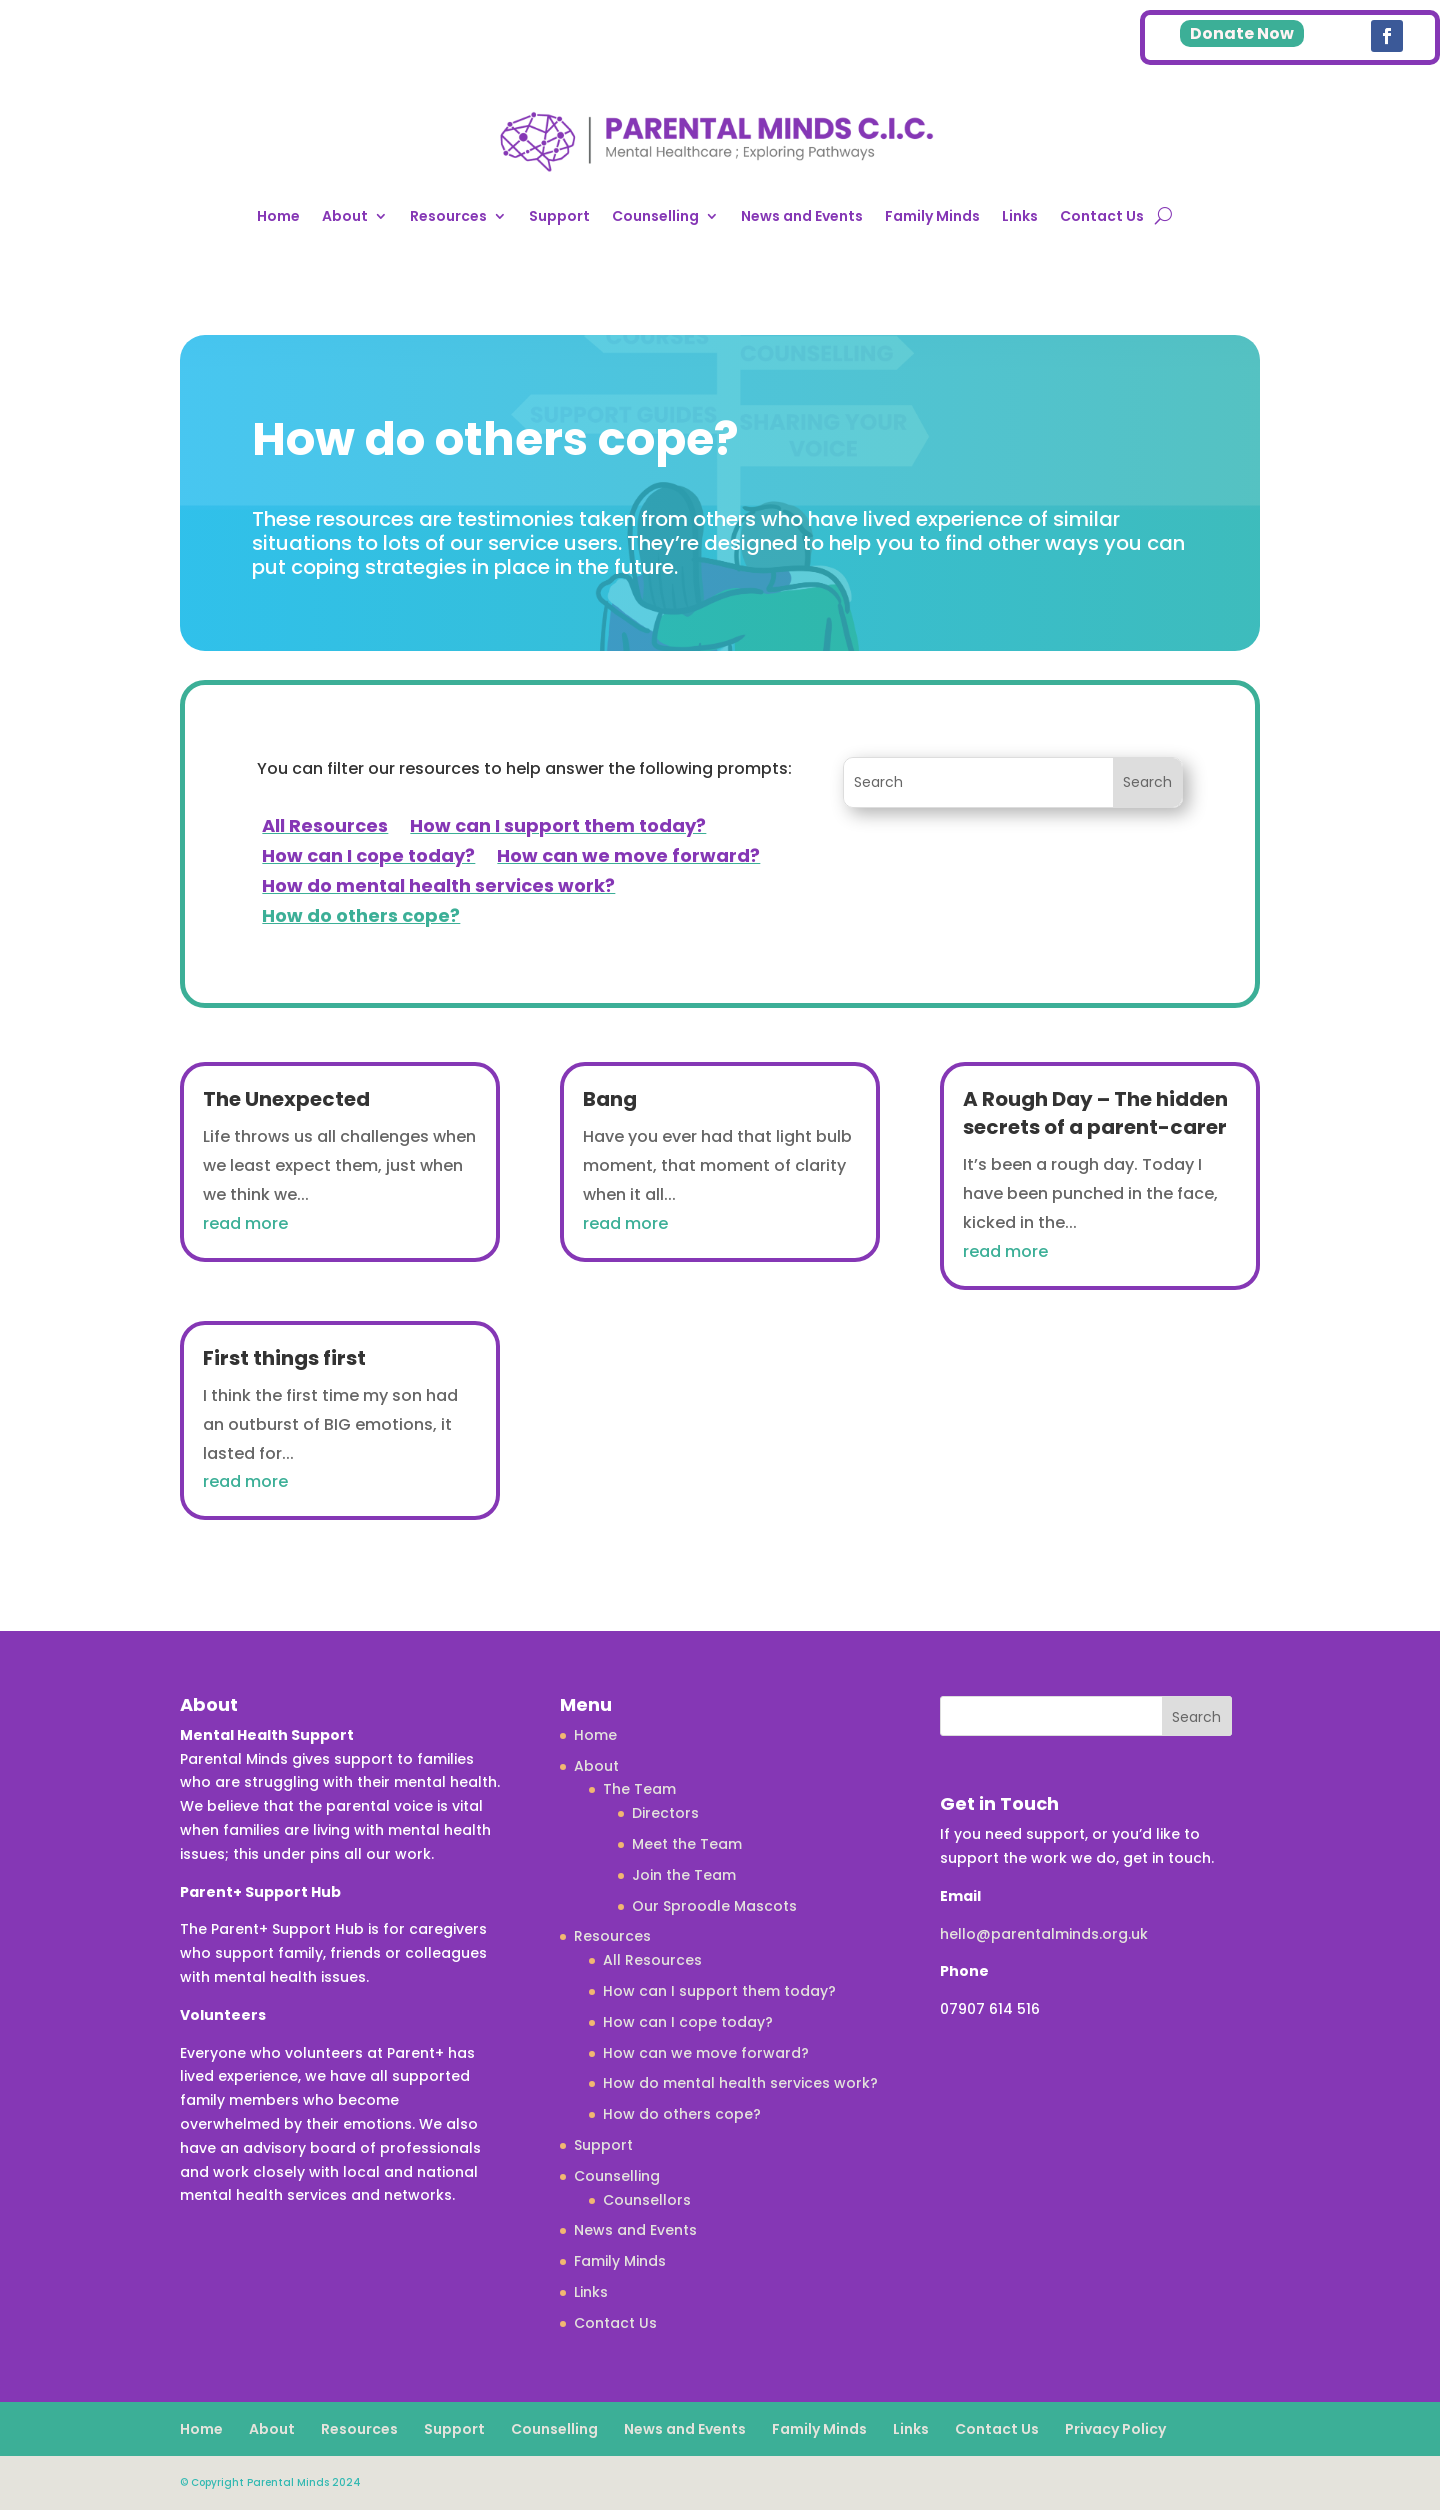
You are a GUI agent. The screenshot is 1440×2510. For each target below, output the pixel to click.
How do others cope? (361, 918)
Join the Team (684, 1875)
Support (559, 216)
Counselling (655, 216)
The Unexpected (286, 1099)
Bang (610, 1099)
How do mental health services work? (438, 888)
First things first (284, 1358)
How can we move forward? (628, 858)
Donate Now (1242, 33)
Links (1020, 216)
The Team (639, 1789)
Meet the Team (687, 1844)
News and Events (802, 216)
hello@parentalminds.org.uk (1044, 1934)
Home (278, 216)
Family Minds (932, 216)
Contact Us (1102, 216)
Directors (665, 1813)
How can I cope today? (368, 858)
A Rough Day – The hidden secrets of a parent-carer (1095, 1113)
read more (245, 1223)
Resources (448, 216)
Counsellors (647, 2200)
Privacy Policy (1115, 2429)
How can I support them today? (558, 828)
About (345, 216)
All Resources (325, 828)
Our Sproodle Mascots (714, 1906)
